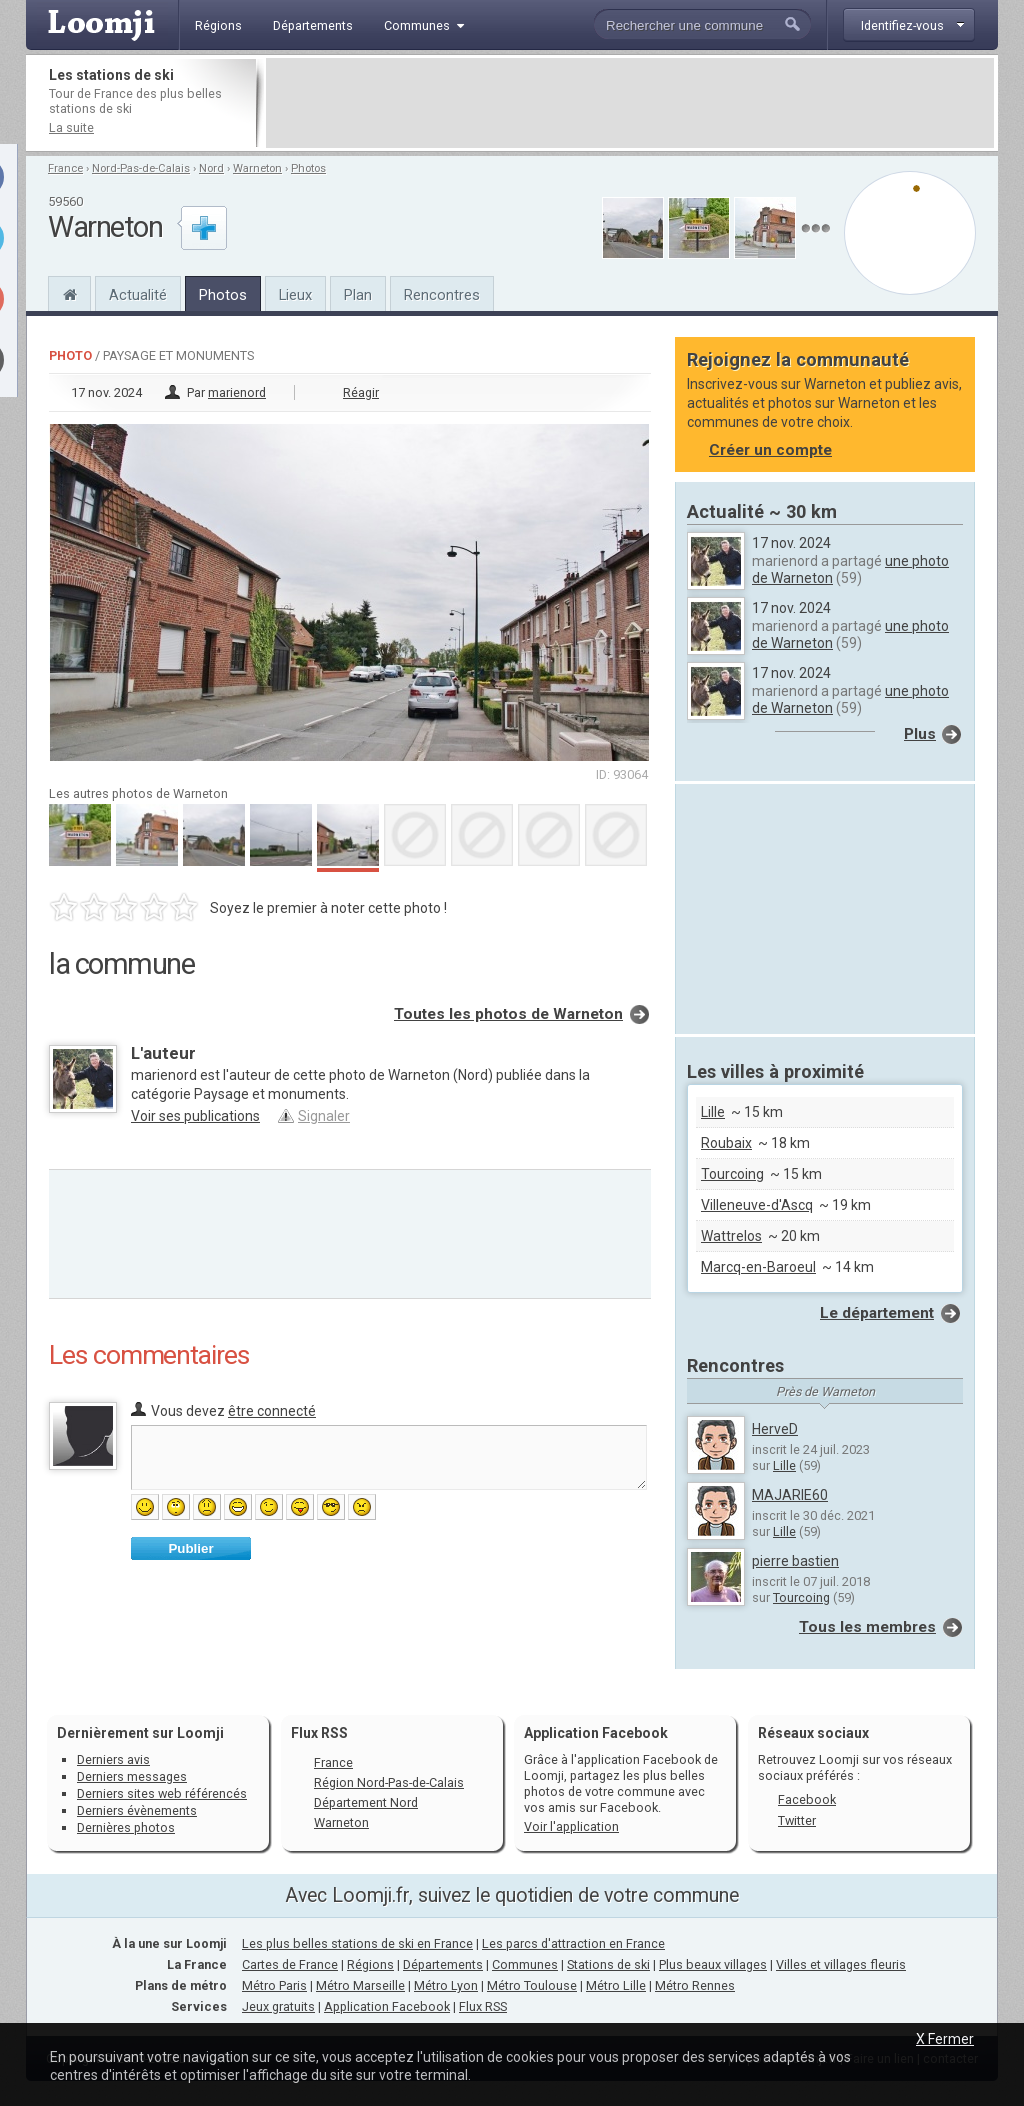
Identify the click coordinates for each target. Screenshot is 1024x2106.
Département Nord (366, 1802)
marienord (237, 392)
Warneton (257, 168)
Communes (525, 1964)
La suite (71, 127)
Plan (358, 295)
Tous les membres (867, 1627)
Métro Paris (274, 1985)
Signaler (324, 1116)
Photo (70, 355)
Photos (308, 168)
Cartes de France (290, 1964)
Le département (877, 1313)
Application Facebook (387, 2006)
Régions (370, 1964)
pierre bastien (795, 1561)
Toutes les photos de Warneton (508, 1014)
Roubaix (726, 1143)
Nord (211, 168)
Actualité (138, 295)
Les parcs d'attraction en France (573, 1943)
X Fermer (945, 2039)
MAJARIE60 (790, 1495)
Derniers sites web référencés (162, 1793)
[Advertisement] (630, 103)
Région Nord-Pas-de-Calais (389, 1782)
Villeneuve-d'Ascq (757, 1205)
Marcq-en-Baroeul (758, 1267)
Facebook (807, 1799)
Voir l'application (571, 1826)
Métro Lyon (446, 1985)
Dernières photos (126, 1827)
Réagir (361, 392)
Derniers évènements (137, 1810)
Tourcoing (732, 1174)
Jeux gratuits (278, 2006)
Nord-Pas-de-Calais (141, 168)
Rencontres (442, 295)
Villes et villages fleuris (841, 1964)
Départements (443, 1964)
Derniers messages (132, 1776)
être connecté (272, 1411)
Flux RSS (319, 1733)
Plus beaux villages (713, 1964)
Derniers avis (113, 1759)
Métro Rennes (695, 1985)
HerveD (775, 1429)
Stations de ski (608, 1964)
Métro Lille (616, 1985)
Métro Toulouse (532, 1985)
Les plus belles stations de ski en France (357, 1943)
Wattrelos (731, 1236)
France (65, 168)
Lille (713, 1112)
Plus (920, 734)
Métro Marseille (360, 1985)
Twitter (797, 1820)
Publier (190, 1548)
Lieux (295, 295)
